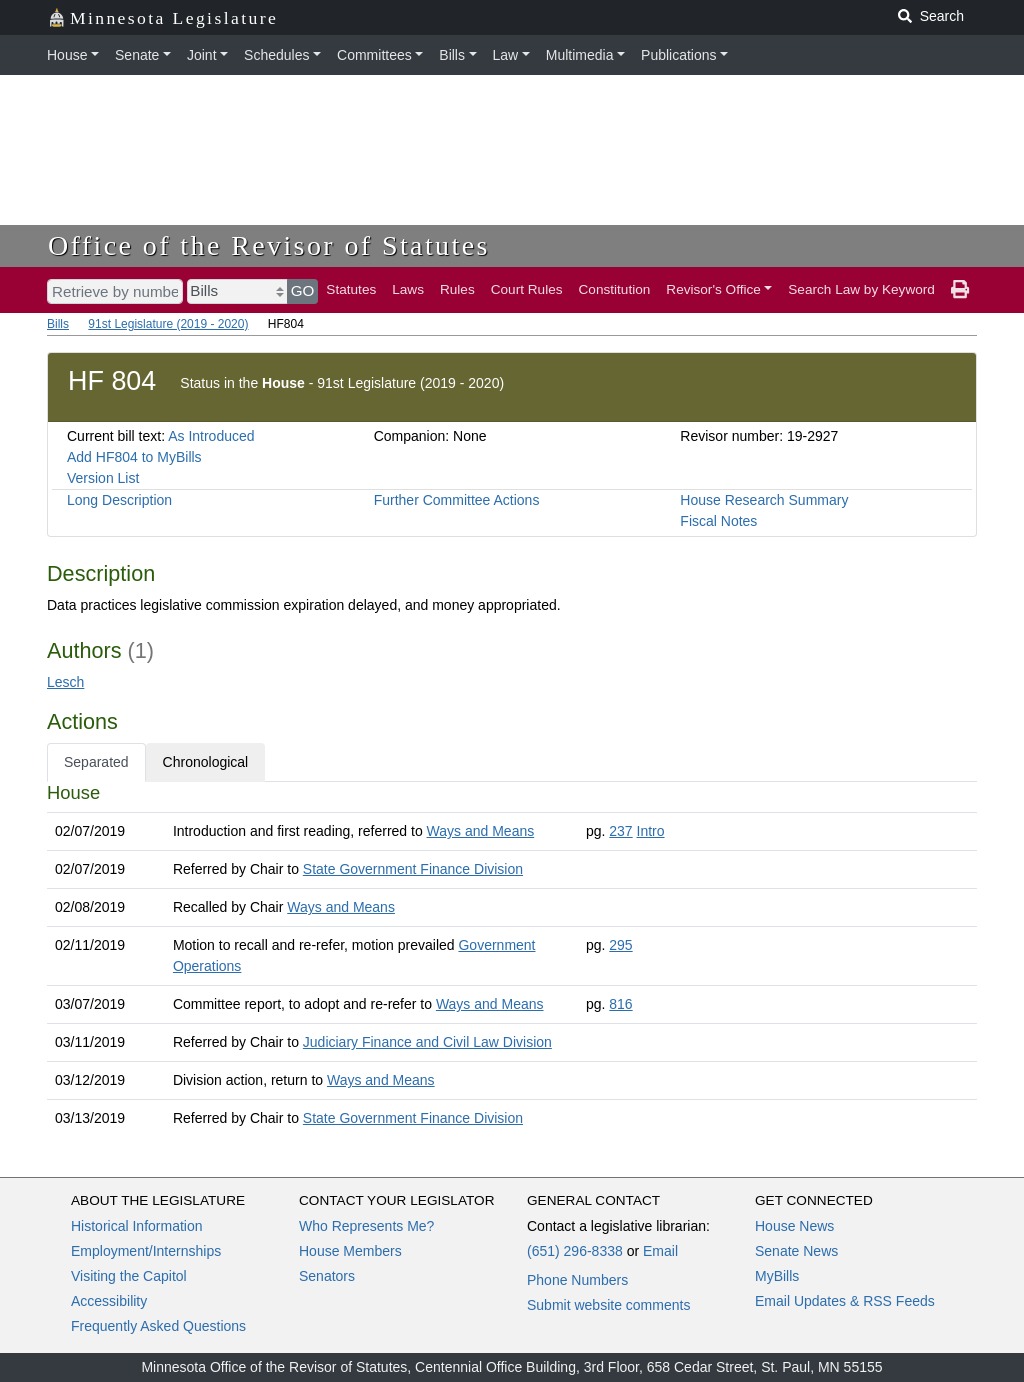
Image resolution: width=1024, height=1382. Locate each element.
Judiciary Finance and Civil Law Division (427, 1042)
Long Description (119, 500)
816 (620, 1004)
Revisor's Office (713, 289)
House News (794, 1226)
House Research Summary (764, 500)
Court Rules (527, 289)
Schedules (276, 55)
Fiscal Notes (718, 521)
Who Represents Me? (366, 1226)
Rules (457, 289)
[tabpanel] (512, 959)
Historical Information (137, 1226)
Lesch (65, 682)
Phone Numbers (577, 1280)
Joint (202, 55)
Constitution (615, 289)
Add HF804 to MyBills (134, 457)
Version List (103, 478)
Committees (374, 55)
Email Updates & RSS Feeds (845, 1301)
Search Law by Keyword (861, 289)
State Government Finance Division (413, 869)
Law (506, 55)
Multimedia (580, 55)
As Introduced (211, 436)
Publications (679, 55)
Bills (452, 55)
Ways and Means (481, 831)
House (67, 55)
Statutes (351, 289)
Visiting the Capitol (129, 1276)
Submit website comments (608, 1305)
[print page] (960, 290)
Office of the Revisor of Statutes (269, 245)
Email (660, 1251)
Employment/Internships (146, 1251)
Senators (327, 1276)
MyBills (777, 1276)
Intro (651, 831)
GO (303, 290)
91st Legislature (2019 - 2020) (168, 324)
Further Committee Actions (457, 500)
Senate (137, 55)
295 (620, 945)
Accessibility (109, 1301)
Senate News (796, 1251)
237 (620, 831)
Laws (408, 289)
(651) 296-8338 (575, 1251)
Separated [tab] (96, 762)
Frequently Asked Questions (158, 1326)
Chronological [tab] (206, 762)
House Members (350, 1251)
